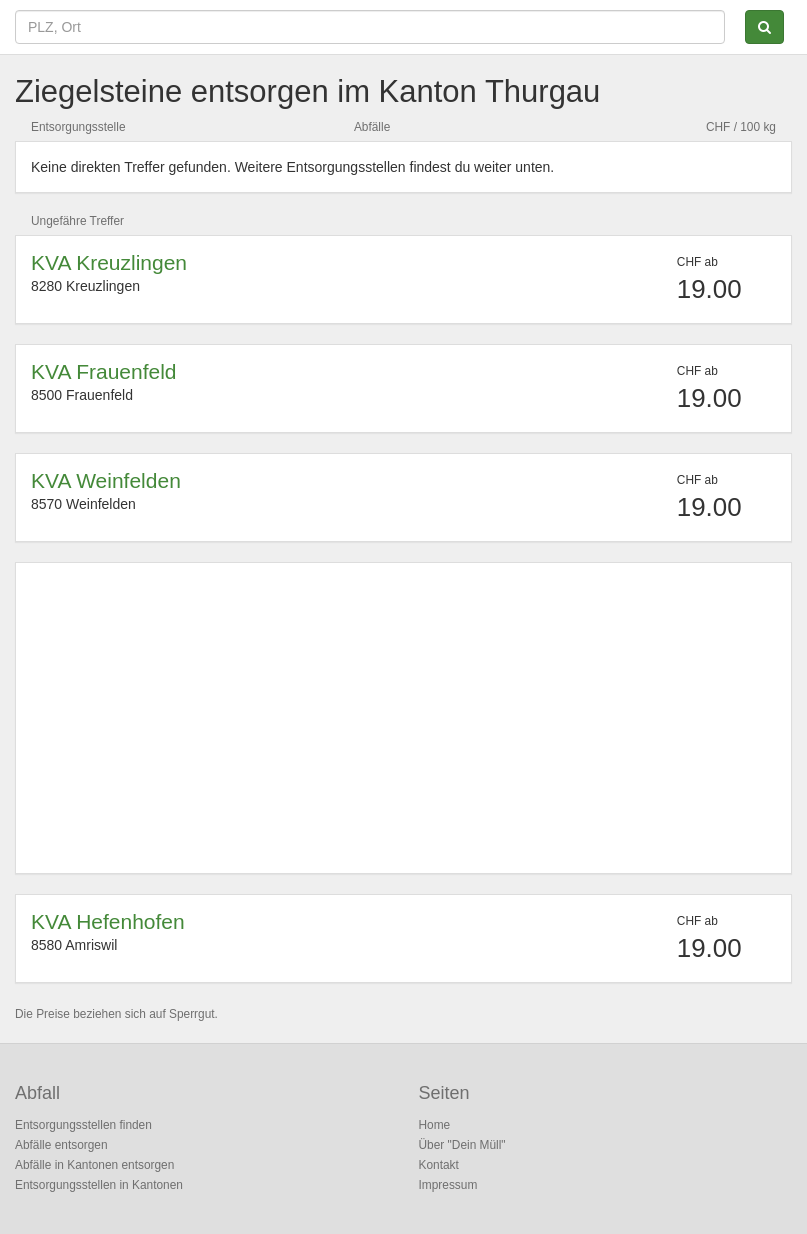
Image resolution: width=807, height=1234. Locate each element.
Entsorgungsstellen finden (83, 1125)
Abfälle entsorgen (61, 1145)
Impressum (448, 1185)
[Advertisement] (403, 718)
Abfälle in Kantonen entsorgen (94, 1165)
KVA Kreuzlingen (109, 262)
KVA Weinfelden (106, 480)
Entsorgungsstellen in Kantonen (99, 1185)
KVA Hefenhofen (108, 921)
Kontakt (439, 1165)
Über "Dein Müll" (462, 1145)
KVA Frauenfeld (104, 371)
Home (435, 1125)
